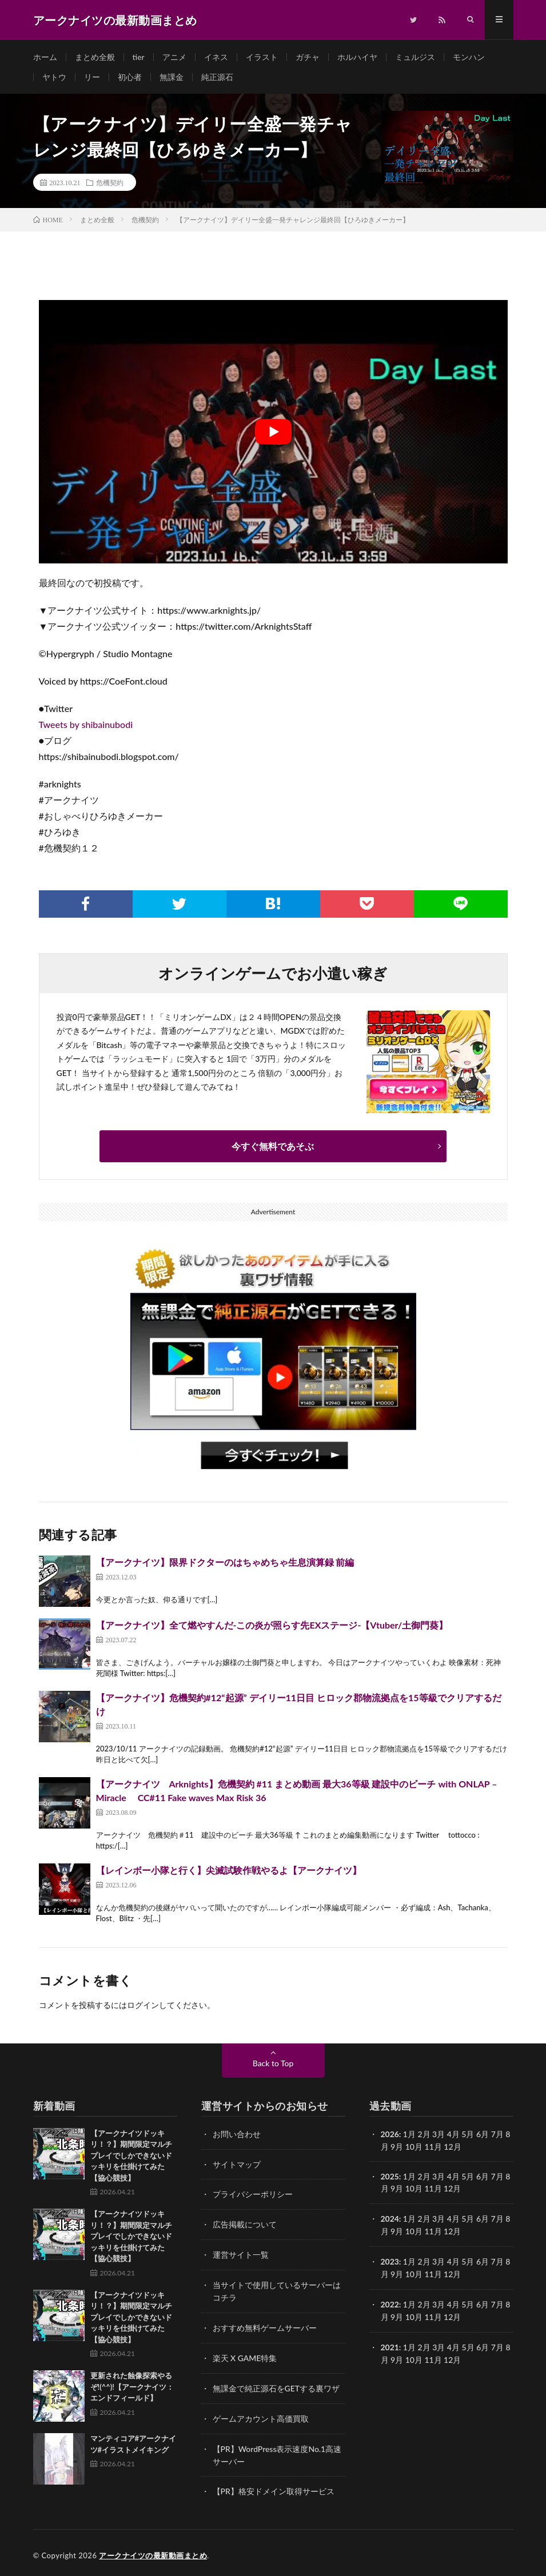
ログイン (143, 2006)
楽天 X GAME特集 (245, 2356)
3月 (438, 2136)
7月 (497, 2177)
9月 (396, 2189)
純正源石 (217, 78)
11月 (433, 2189)
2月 (424, 2136)
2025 (390, 2177)
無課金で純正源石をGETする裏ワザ (276, 2385)
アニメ (174, 57)
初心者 (130, 78)
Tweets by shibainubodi (86, 726)
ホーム (45, 57)
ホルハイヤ (357, 57)
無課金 (172, 78)
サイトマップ (237, 2165)
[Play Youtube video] (273, 433)
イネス (216, 57)
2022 (390, 2302)
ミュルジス (415, 57)
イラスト (262, 57)
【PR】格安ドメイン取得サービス (273, 2486)
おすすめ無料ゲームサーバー (265, 2326)
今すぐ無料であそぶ (273, 1147)
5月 (468, 2177)
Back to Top (273, 2065)
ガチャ (308, 57)
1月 (409, 2136)
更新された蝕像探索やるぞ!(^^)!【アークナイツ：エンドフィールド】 (132, 2389)
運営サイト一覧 (241, 2254)
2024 (390, 2219)
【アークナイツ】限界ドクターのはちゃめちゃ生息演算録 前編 (225, 1563)
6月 (482, 2177)
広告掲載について (245, 2225)
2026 (390, 2136)
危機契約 (109, 184)
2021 (390, 2344)
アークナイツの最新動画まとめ (153, 2550)
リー (92, 78)
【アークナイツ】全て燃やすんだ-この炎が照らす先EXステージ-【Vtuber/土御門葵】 (272, 1626)
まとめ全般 (95, 57)
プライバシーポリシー (253, 2195)
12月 (452, 2189)
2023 (390, 2261)
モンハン (469, 57)
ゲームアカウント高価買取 (261, 2415)
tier (139, 57)
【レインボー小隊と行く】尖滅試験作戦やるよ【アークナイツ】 (228, 1871)
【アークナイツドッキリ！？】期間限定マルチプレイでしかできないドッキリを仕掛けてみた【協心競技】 (131, 2157)
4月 (453, 2136)
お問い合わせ (237, 2136)
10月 (414, 2189)
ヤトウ (54, 78)
